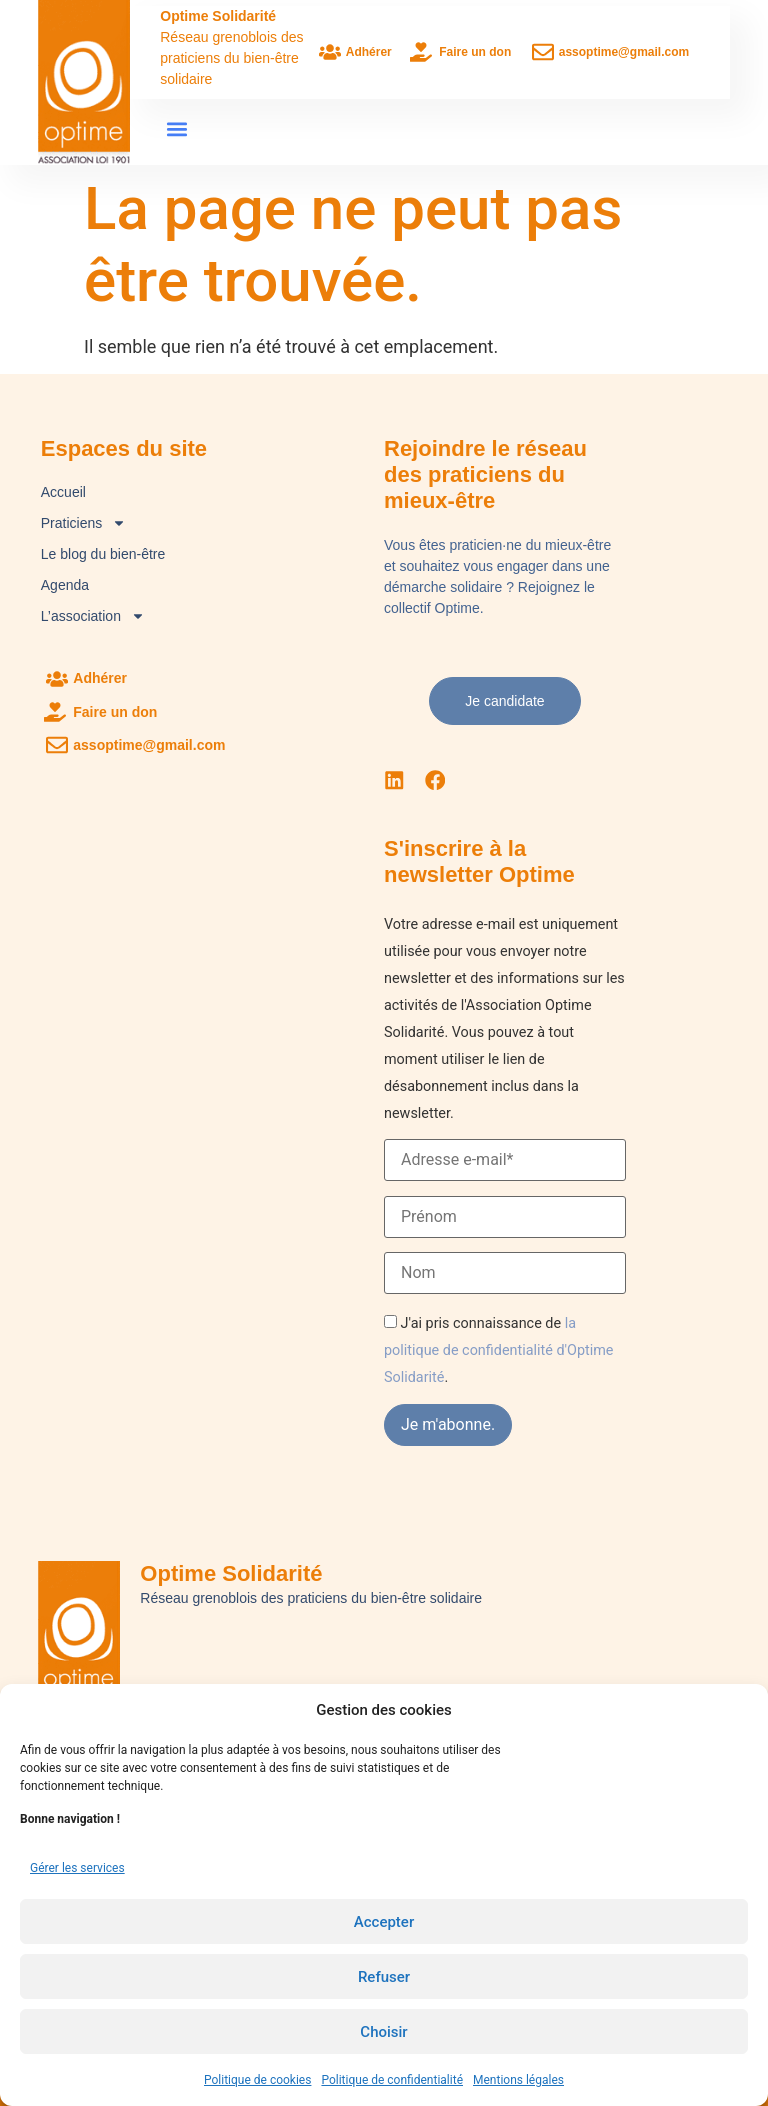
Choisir (383, 2032)
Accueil (63, 492)
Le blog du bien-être (103, 554)
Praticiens (83, 523)
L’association (93, 616)
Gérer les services (77, 1868)
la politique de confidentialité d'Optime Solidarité (499, 1348)
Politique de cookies (257, 2080)
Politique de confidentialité (392, 2080)
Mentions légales (518, 2080)
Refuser (384, 1977)
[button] (176, 128)
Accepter (384, 1922)
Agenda (65, 585)
